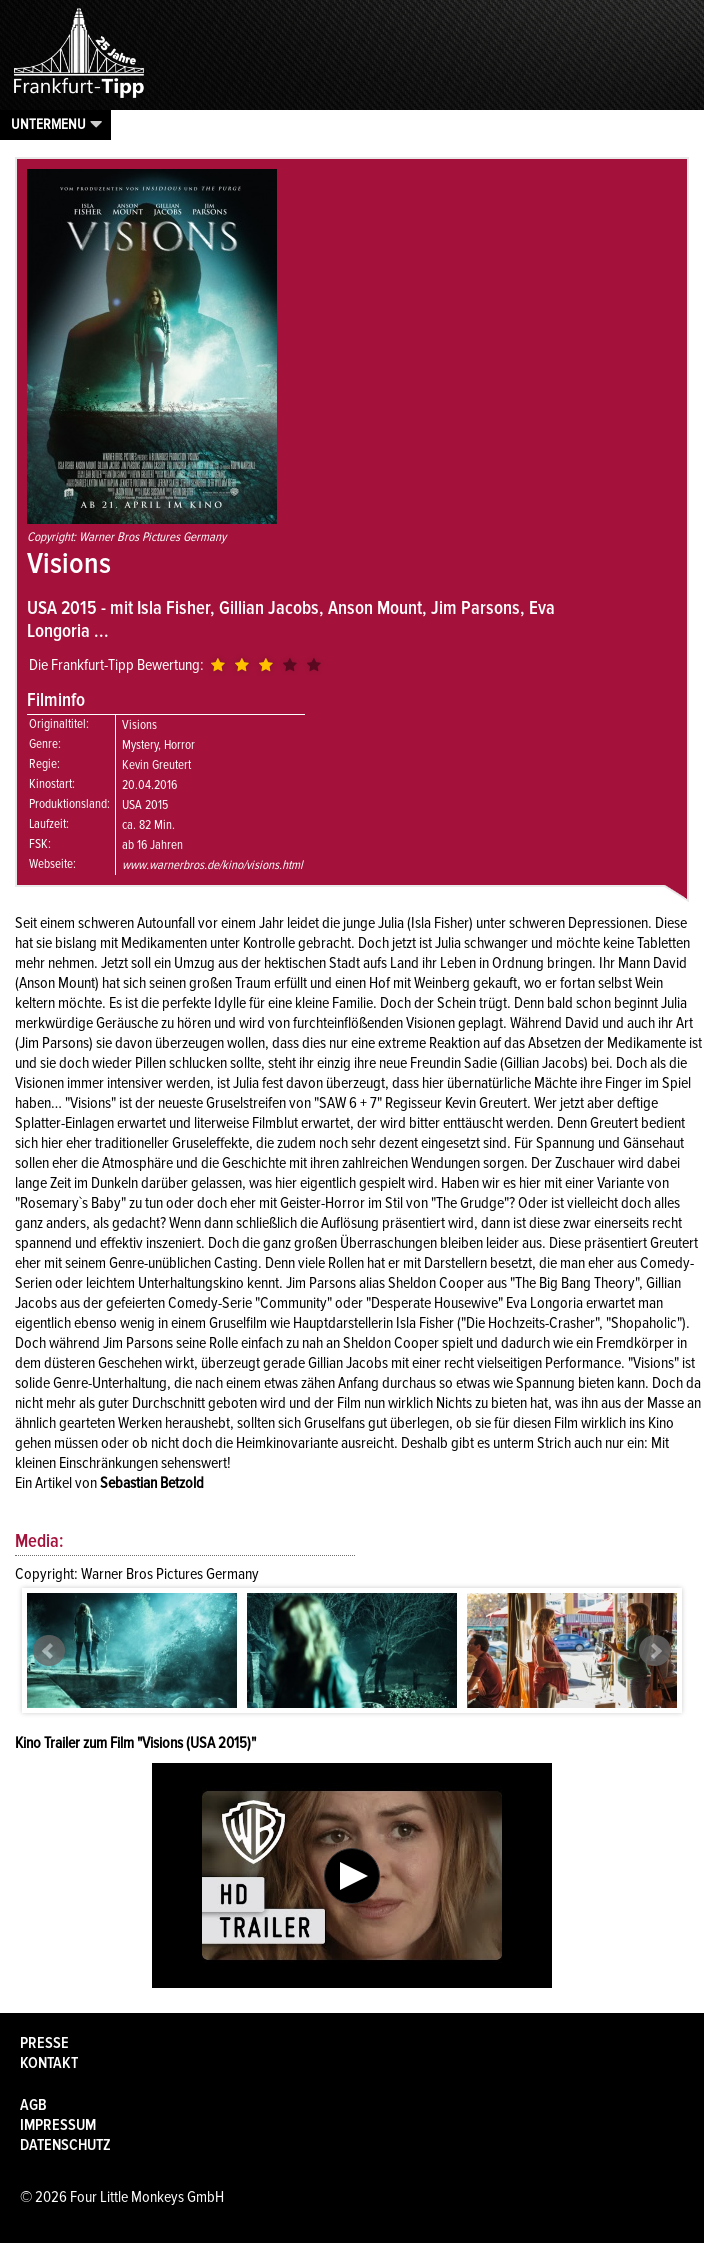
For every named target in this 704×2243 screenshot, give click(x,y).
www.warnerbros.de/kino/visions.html (212, 865)
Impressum (58, 2125)
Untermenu (48, 124)
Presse (44, 2043)
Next (655, 1651)
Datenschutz (65, 2145)
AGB (33, 2105)
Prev (49, 1651)
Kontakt (49, 2063)
